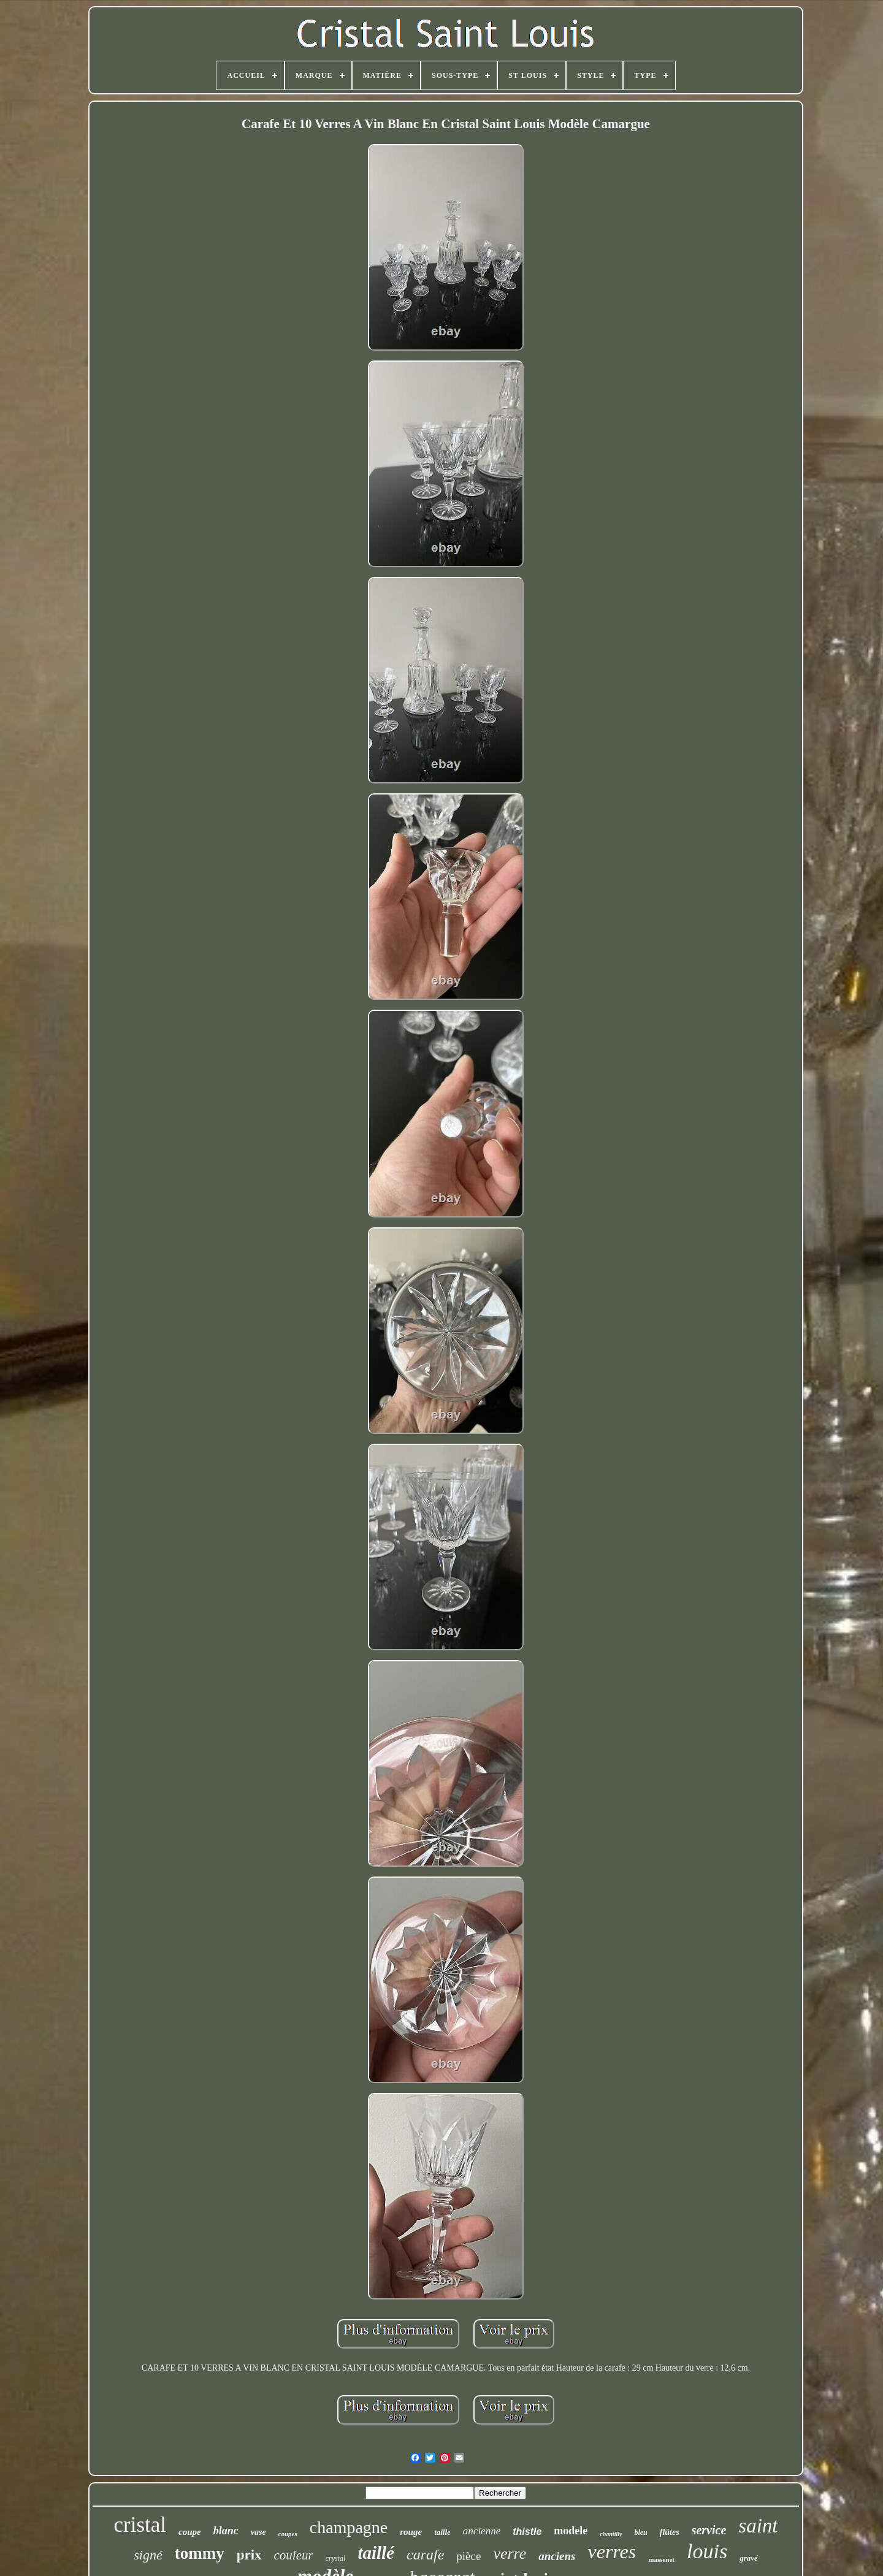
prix (249, 2555)
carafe (425, 2555)
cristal (140, 2525)
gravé (749, 2558)
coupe (189, 2532)
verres (611, 2551)
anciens (556, 2556)
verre (509, 2554)
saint (758, 2526)
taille (442, 2532)
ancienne (481, 2531)
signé (148, 2555)
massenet (661, 2559)
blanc (226, 2531)
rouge (411, 2532)
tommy (199, 2553)
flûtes (669, 2532)
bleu (640, 2532)
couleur (293, 2555)
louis (707, 2551)
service (709, 2530)
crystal (336, 2558)
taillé (375, 2553)
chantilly (611, 2534)
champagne (349, 2527)
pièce (468, 2556)
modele (570, 2531)
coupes (287, 2533)
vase (258, 2532)
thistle (527, 2531)
